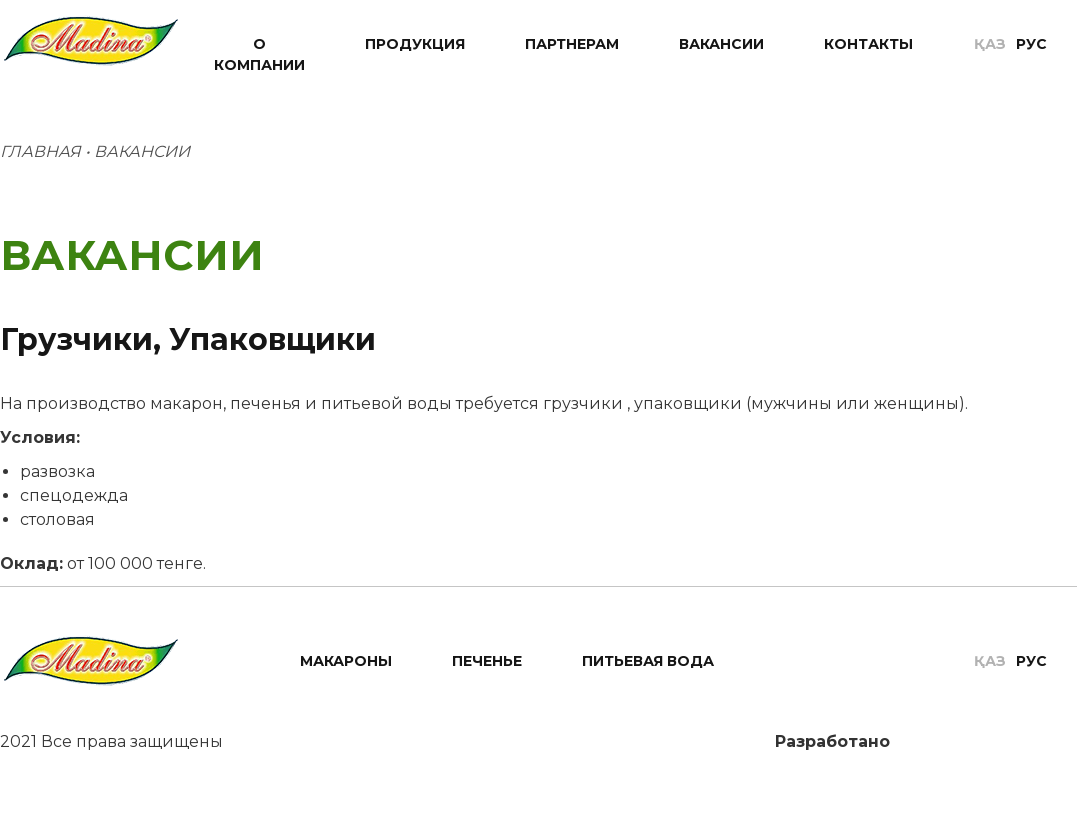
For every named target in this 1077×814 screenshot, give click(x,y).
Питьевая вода (648, 661)
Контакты (868, 44)
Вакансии (721, 44)
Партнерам (572, 44)
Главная (40, 151)
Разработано (835, 741)
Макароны (346, 661)
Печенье (487, 661)
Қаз (990, 44)
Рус (1031, 44)
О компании (259, 54)
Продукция (415, 44)
